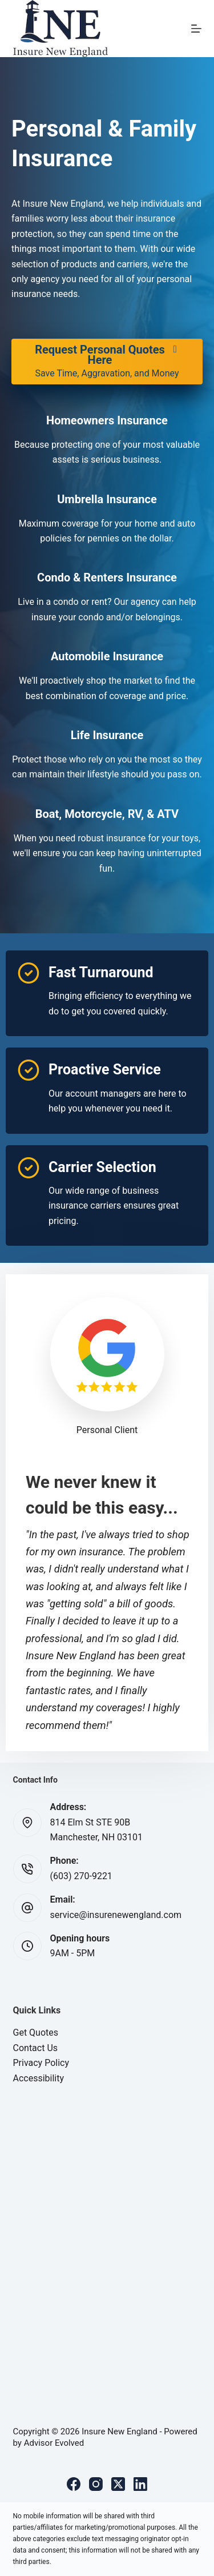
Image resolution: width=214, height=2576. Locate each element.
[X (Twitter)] (118, 2484)
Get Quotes (36, 2032)
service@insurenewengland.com (116, 1914)
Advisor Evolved (54, 2443)
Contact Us (35, 2048)
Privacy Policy (41, 2062)
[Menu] (196, 28)
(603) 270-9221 (81, 1876)
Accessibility (38, 2078)
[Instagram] (96, 2484)
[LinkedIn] (140, 2484)
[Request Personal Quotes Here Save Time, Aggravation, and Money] (107, 361)
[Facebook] (73, 2484)
